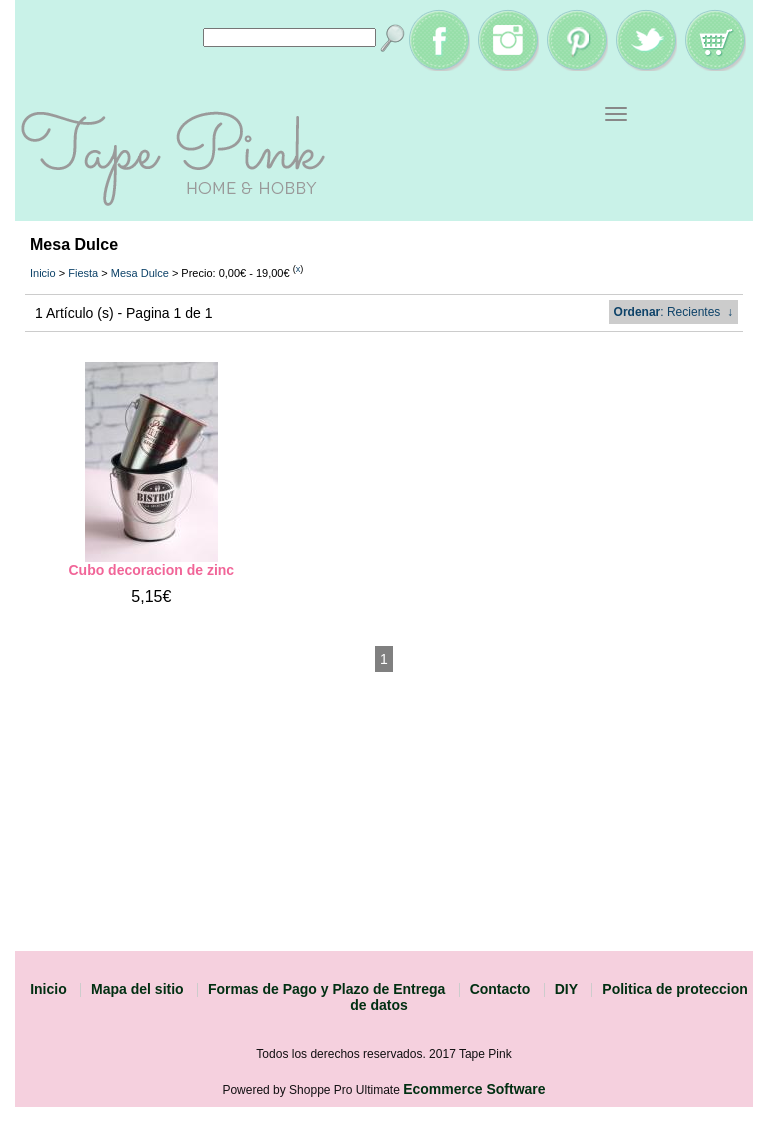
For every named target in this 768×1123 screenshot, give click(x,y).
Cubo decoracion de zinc (151, 570)
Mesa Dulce (140, 273)
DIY (566, 989)
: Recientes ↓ (673, 312)
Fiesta (83, 273)
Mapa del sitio (137, 989)
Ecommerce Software (474, 1089)
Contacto (500, 989)
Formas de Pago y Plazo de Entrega (326, 989)
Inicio (43, 273)
